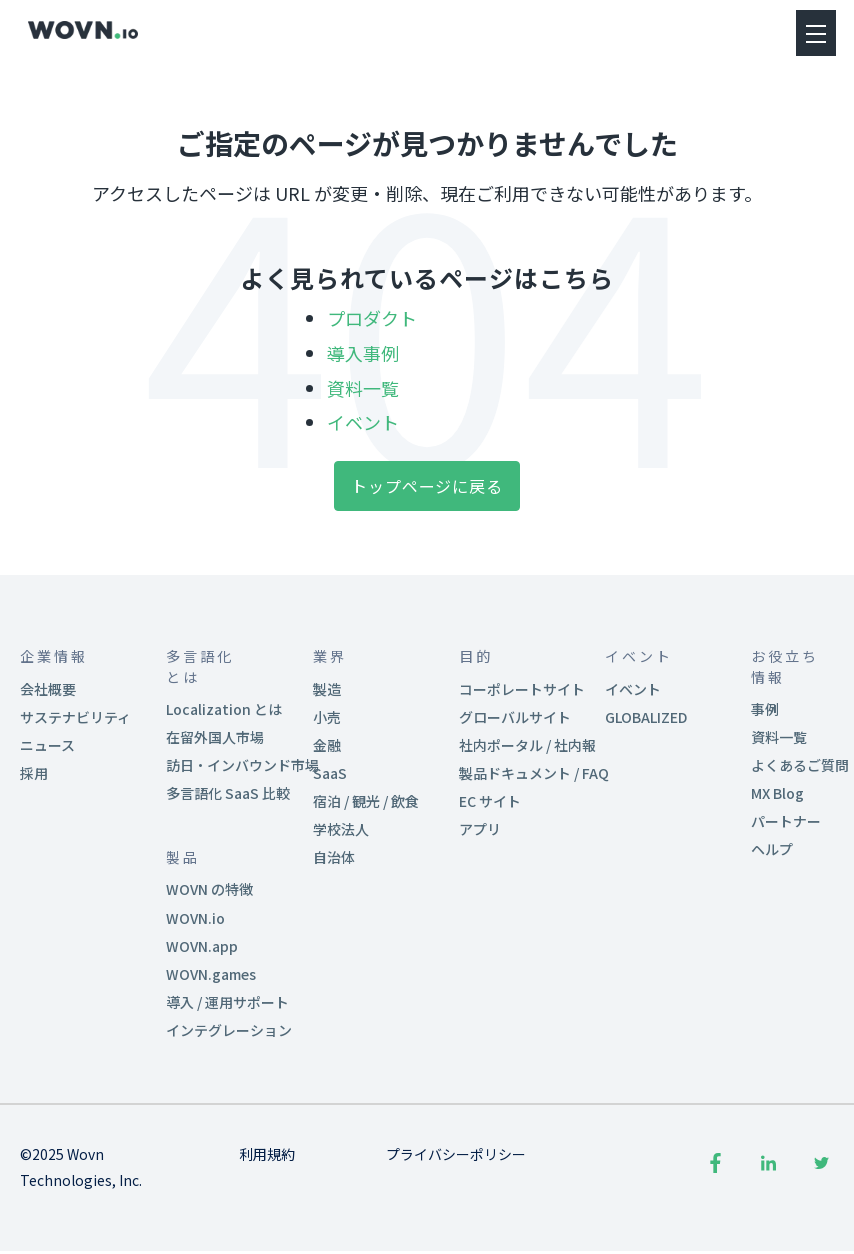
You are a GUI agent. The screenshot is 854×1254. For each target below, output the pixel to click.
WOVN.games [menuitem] (211, 974)
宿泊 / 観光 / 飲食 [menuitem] (366, 802)
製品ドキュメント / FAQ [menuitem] (534, 773)
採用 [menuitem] (34, 773)
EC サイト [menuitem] (490, 802)
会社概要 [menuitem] (48, 689)
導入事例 (363, 353)
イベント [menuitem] (633, 689)
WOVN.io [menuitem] (195, 918)
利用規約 (267, 1155)
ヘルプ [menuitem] (772, 850)
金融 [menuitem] (327, 745)
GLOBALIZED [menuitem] (646, 717)
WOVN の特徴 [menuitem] (209, 890)
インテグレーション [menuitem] (229, 1031)
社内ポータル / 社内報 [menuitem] (527, 745)
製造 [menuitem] (327, 689)
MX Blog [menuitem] (777, 794)
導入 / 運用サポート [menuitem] (227, 1003)
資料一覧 (363, 388)
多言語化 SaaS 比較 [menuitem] (228, 794)
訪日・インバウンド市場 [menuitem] (242, 765)
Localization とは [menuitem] (224, 709)
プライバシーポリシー (456, 1155)
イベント (363, 423)
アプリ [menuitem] (480, 830)
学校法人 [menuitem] (341, 830)
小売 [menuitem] (327, 717)
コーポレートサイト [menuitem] (522, 689)
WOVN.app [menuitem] (202, 946)
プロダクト (372, 318)
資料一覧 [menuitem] (779, 737)
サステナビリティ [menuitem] (75, 717)
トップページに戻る (427, 487)
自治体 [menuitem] (334, 858)
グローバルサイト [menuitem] (515, 717)
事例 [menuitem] (765, 709)
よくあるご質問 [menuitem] (800, 765)
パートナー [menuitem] (786, 822)
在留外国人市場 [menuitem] (215, 737)
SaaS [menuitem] (330, 773)
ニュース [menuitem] (47, 745)
